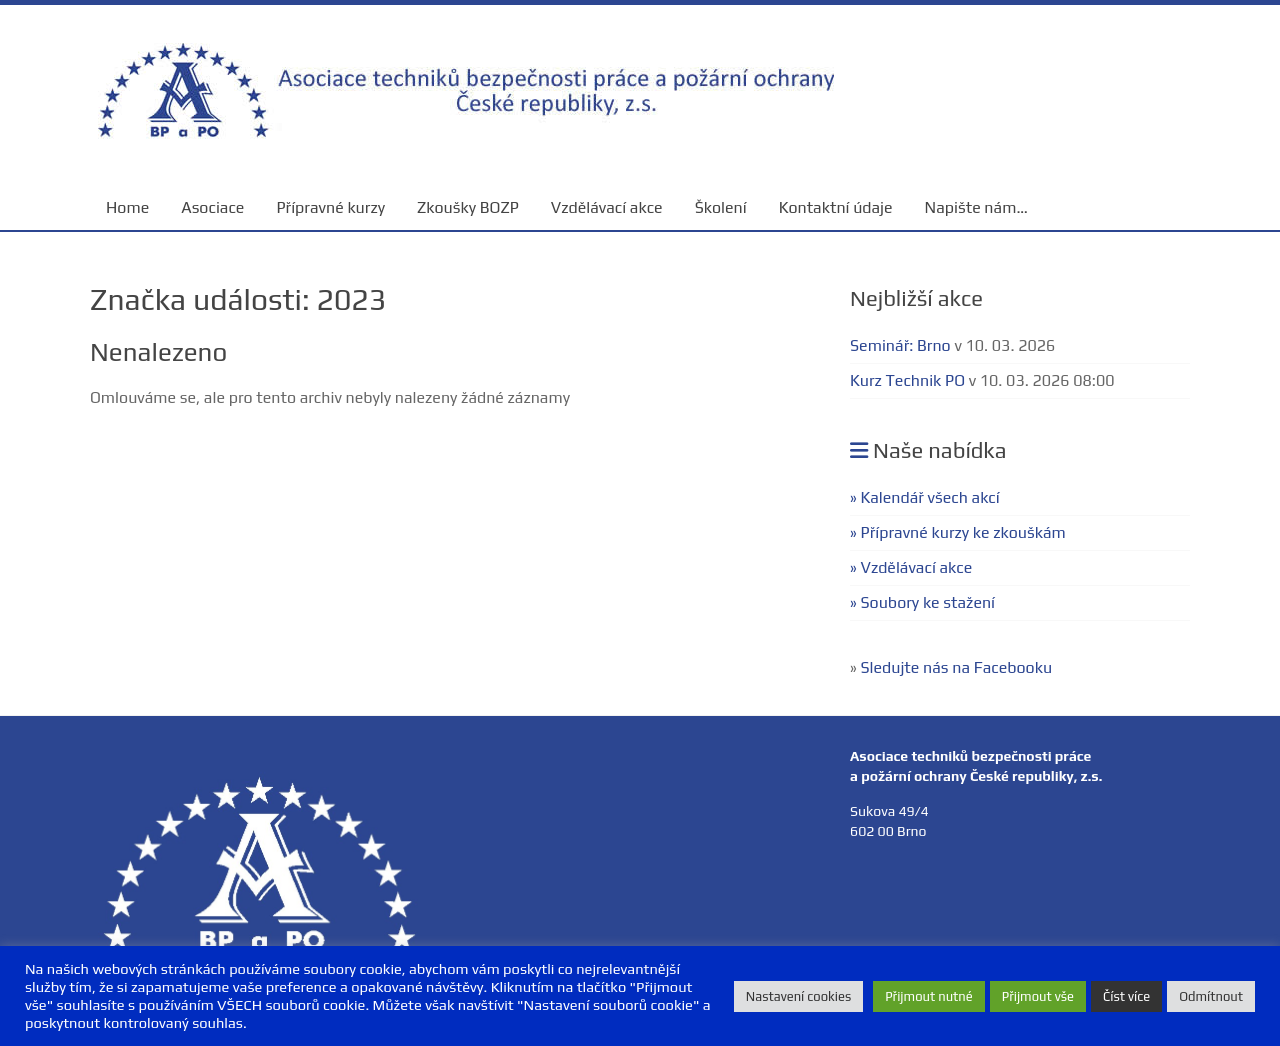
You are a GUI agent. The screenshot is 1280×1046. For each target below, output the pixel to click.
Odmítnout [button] (1211, 996)
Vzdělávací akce (607, 207)
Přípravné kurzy (330, 207)
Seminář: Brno (900, 345)
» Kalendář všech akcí (925, 497)
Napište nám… (976, 207)
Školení (721, 207)
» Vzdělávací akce (911, 567)
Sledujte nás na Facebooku (957, 667)
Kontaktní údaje (836, 207)
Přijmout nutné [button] (929, 996)
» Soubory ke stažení (922, 602)
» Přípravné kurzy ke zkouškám (958, 532)
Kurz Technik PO (907, 380)
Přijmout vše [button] (1038, 996)
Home (127, 207)
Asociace (212, 207)
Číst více (1126, 996)
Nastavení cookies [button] (798, 996)
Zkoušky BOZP (468, 207)
